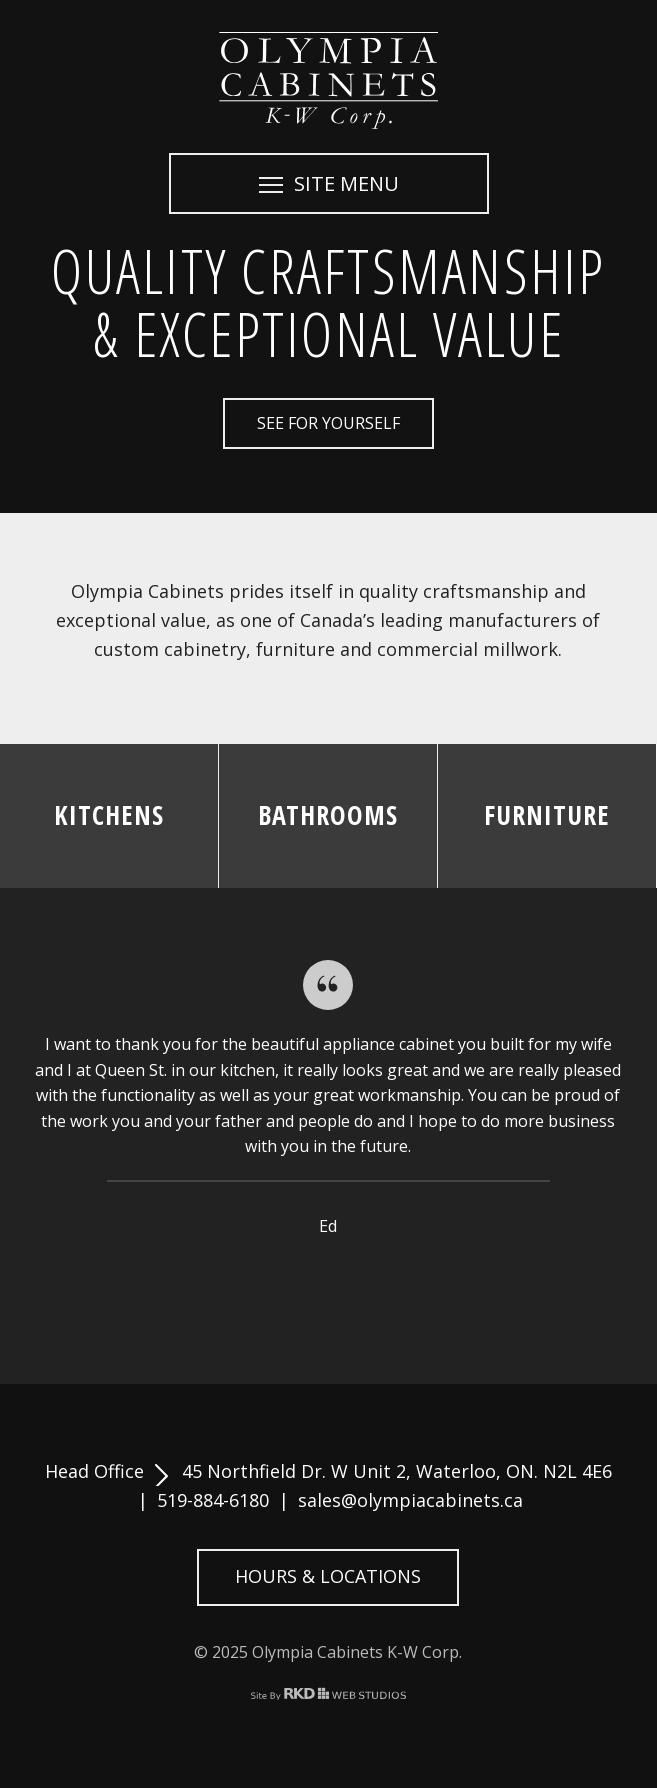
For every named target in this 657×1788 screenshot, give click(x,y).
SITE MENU (329, 183)
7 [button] (400, 1286)
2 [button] (280, 1286)
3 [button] (304, 1286)
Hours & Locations (328, 1576)
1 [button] (256, 1286)
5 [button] (352, 1286)
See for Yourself (328, 423)
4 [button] (328, 1286)
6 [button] (376, 1286)
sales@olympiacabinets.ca (410, 1500)
